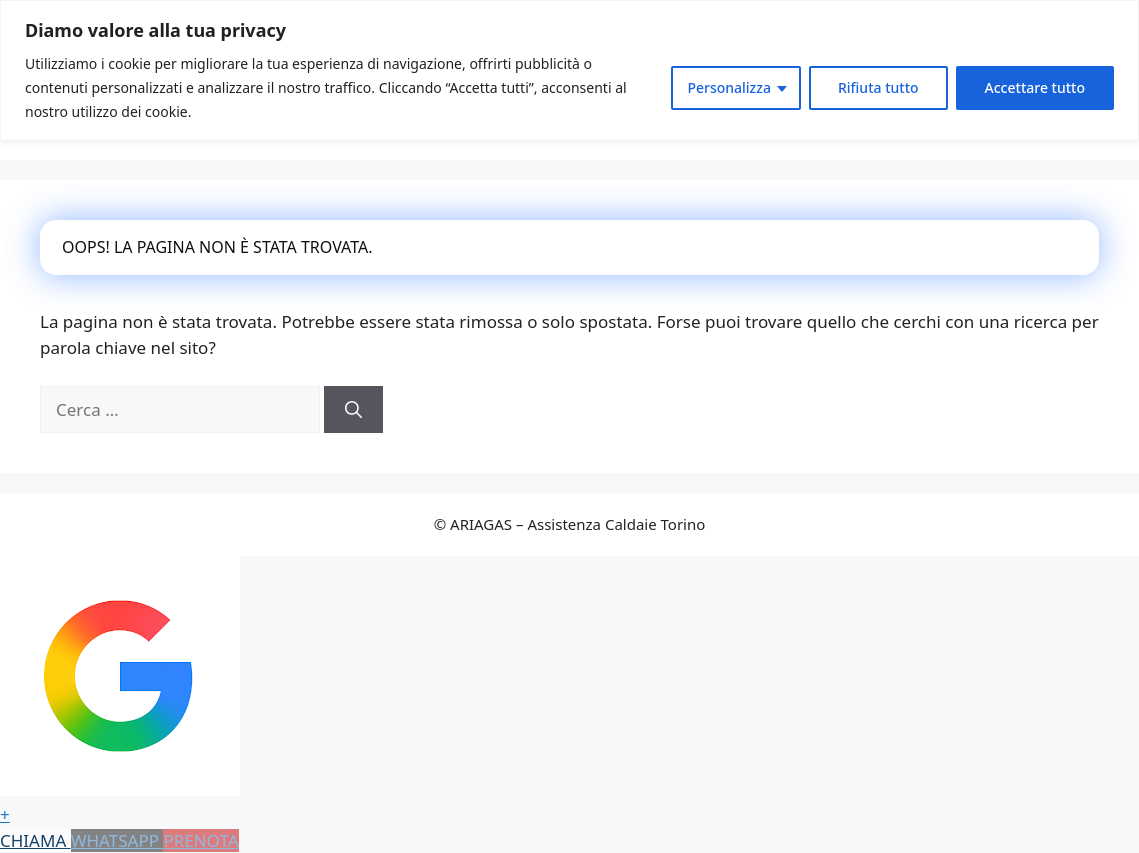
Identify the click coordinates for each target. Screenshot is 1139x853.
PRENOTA (200, 840)
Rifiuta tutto (878, 87)
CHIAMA (35, 840)
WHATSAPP (117, 840)
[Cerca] (353, 410)
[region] (569, 70)
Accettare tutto (1035, 87)
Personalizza (729, 87)
